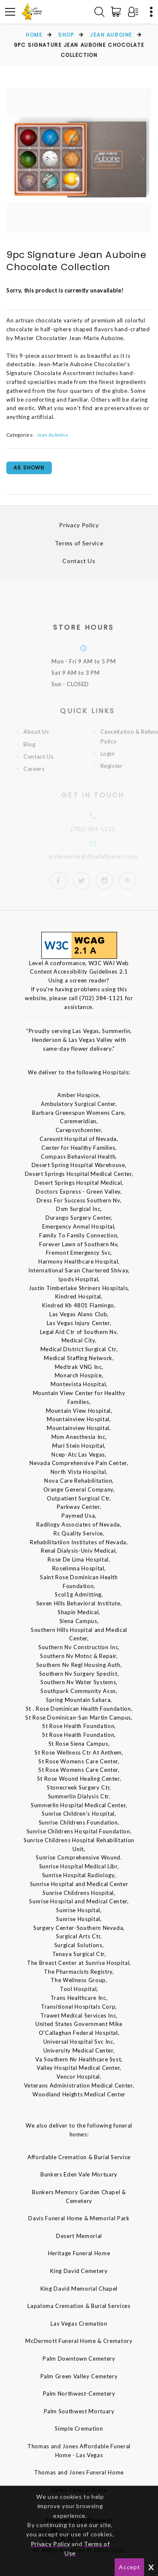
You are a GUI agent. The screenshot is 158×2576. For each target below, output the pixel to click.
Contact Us (79, 560)
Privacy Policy (79, 525)
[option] (79, 160)
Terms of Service (79, 543)
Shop (66, 34)
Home (34, 34)
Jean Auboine (111, 34)
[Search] (99, 12)
